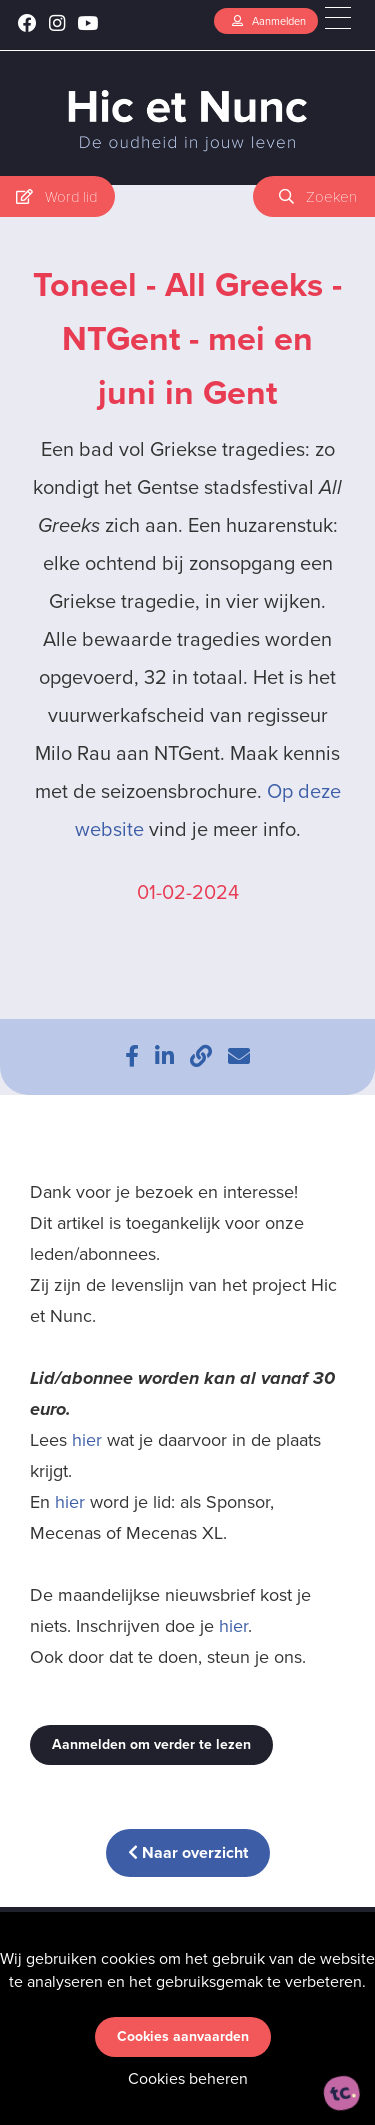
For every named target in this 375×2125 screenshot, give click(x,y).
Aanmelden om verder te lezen (151, 1744)
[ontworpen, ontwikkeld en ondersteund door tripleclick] (342, 2093)
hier (87, 1440)
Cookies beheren (188, 2078)
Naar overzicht (188, 1852)
